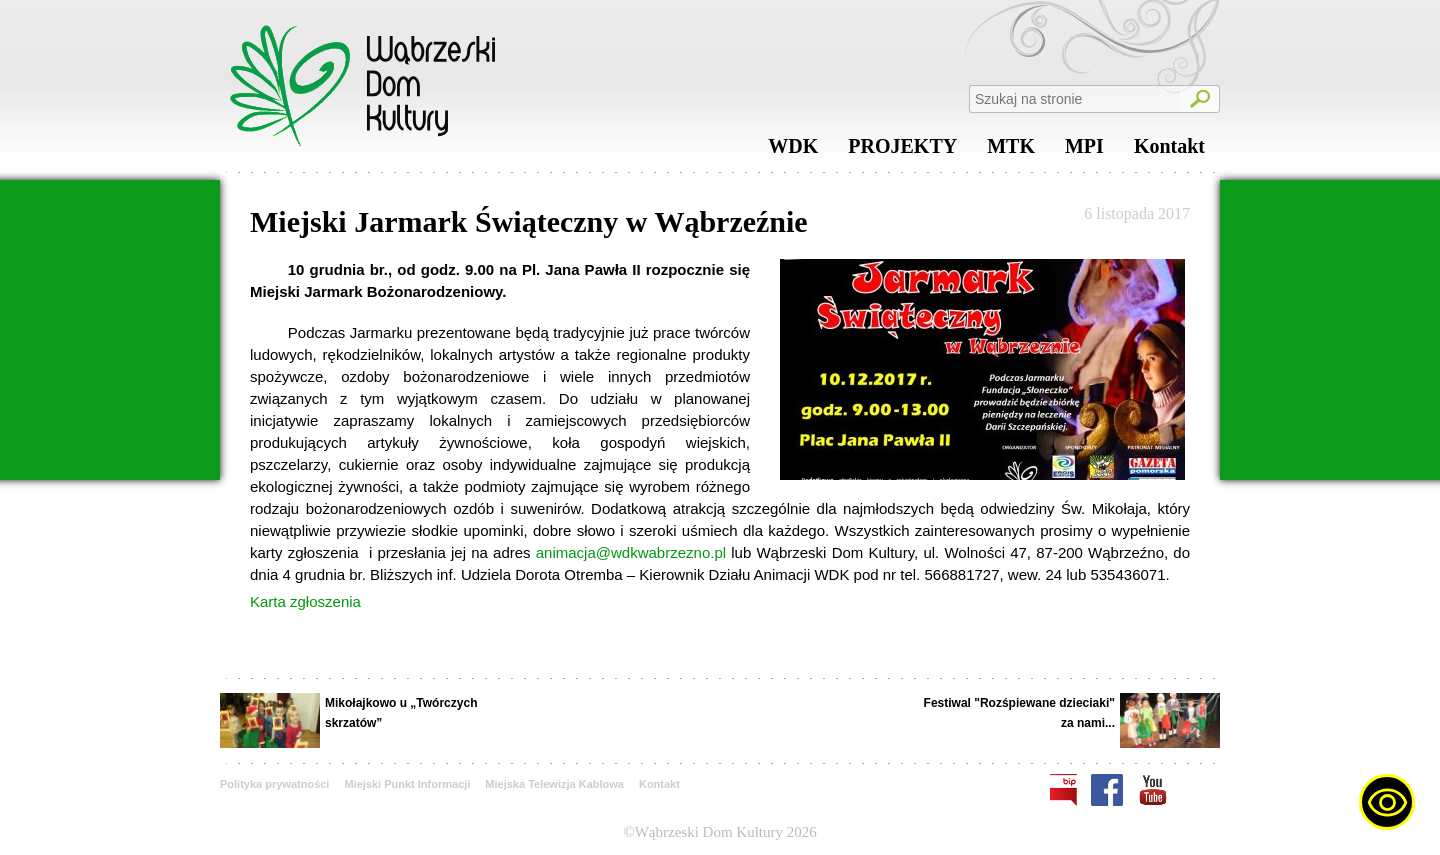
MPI (1084, 151)
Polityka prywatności (274, 784)
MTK (1011, 151)
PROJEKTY (902, 151)
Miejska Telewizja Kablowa (554, 784)
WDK (793, 151)
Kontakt (1169, 151)
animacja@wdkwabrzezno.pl (631, 552)
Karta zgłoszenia (305, 601)
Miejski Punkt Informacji (407, 784)
